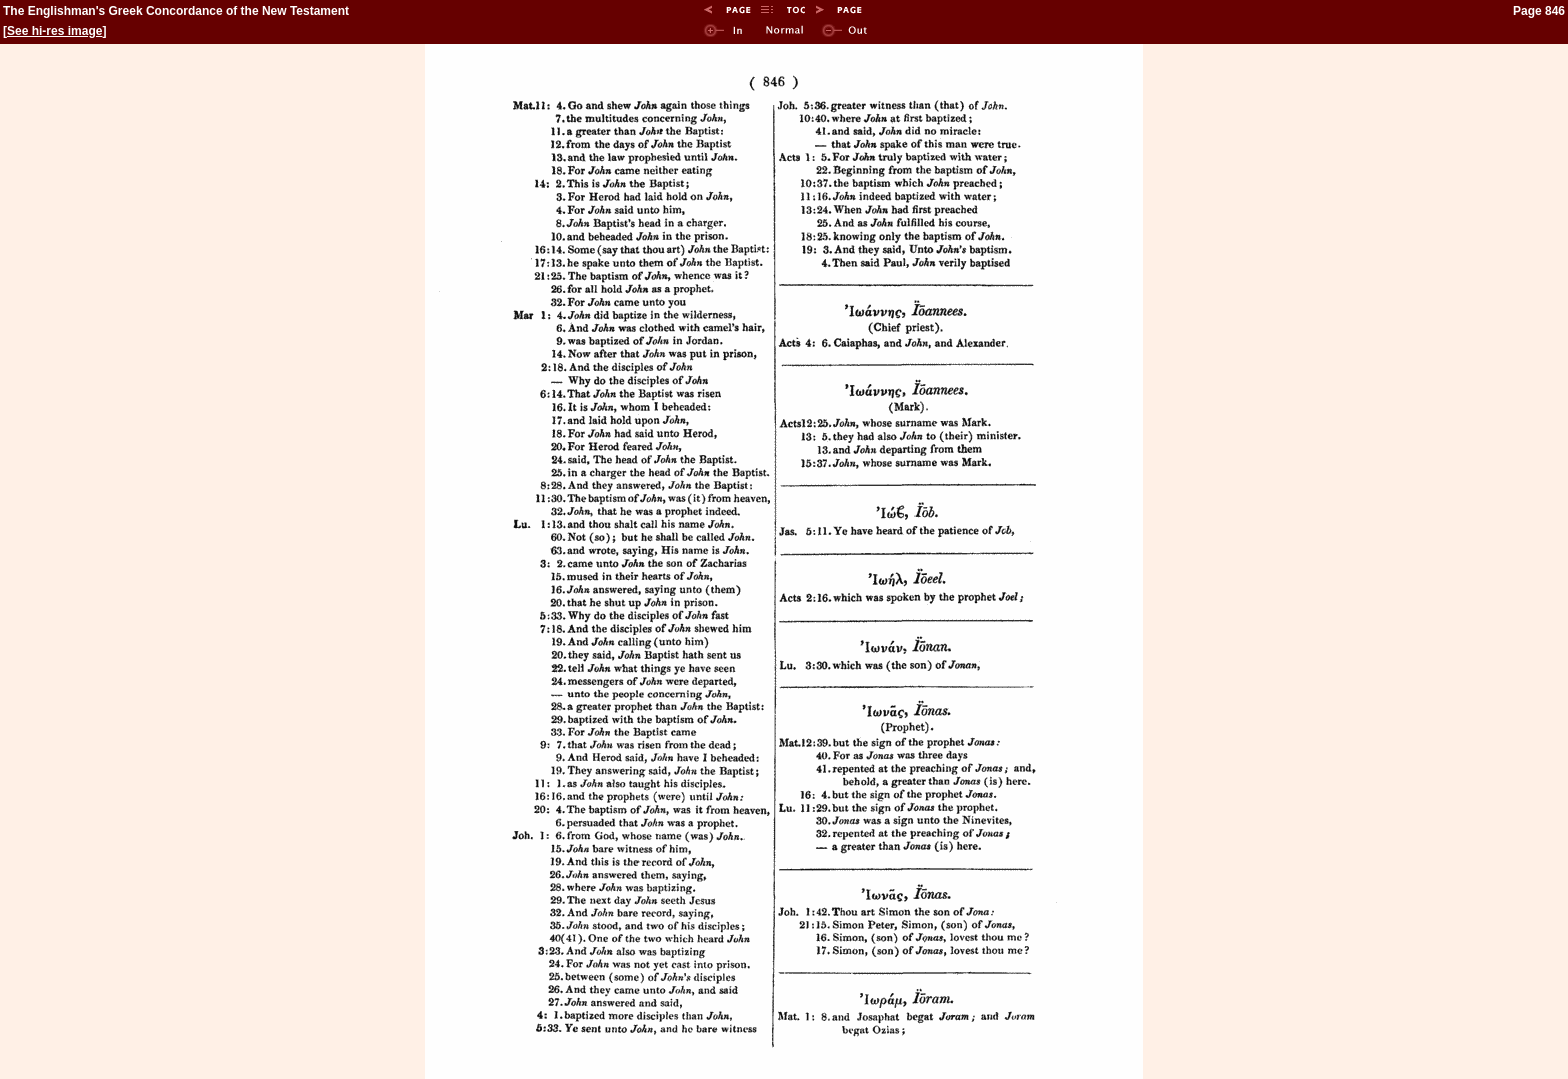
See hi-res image (54, 31)
